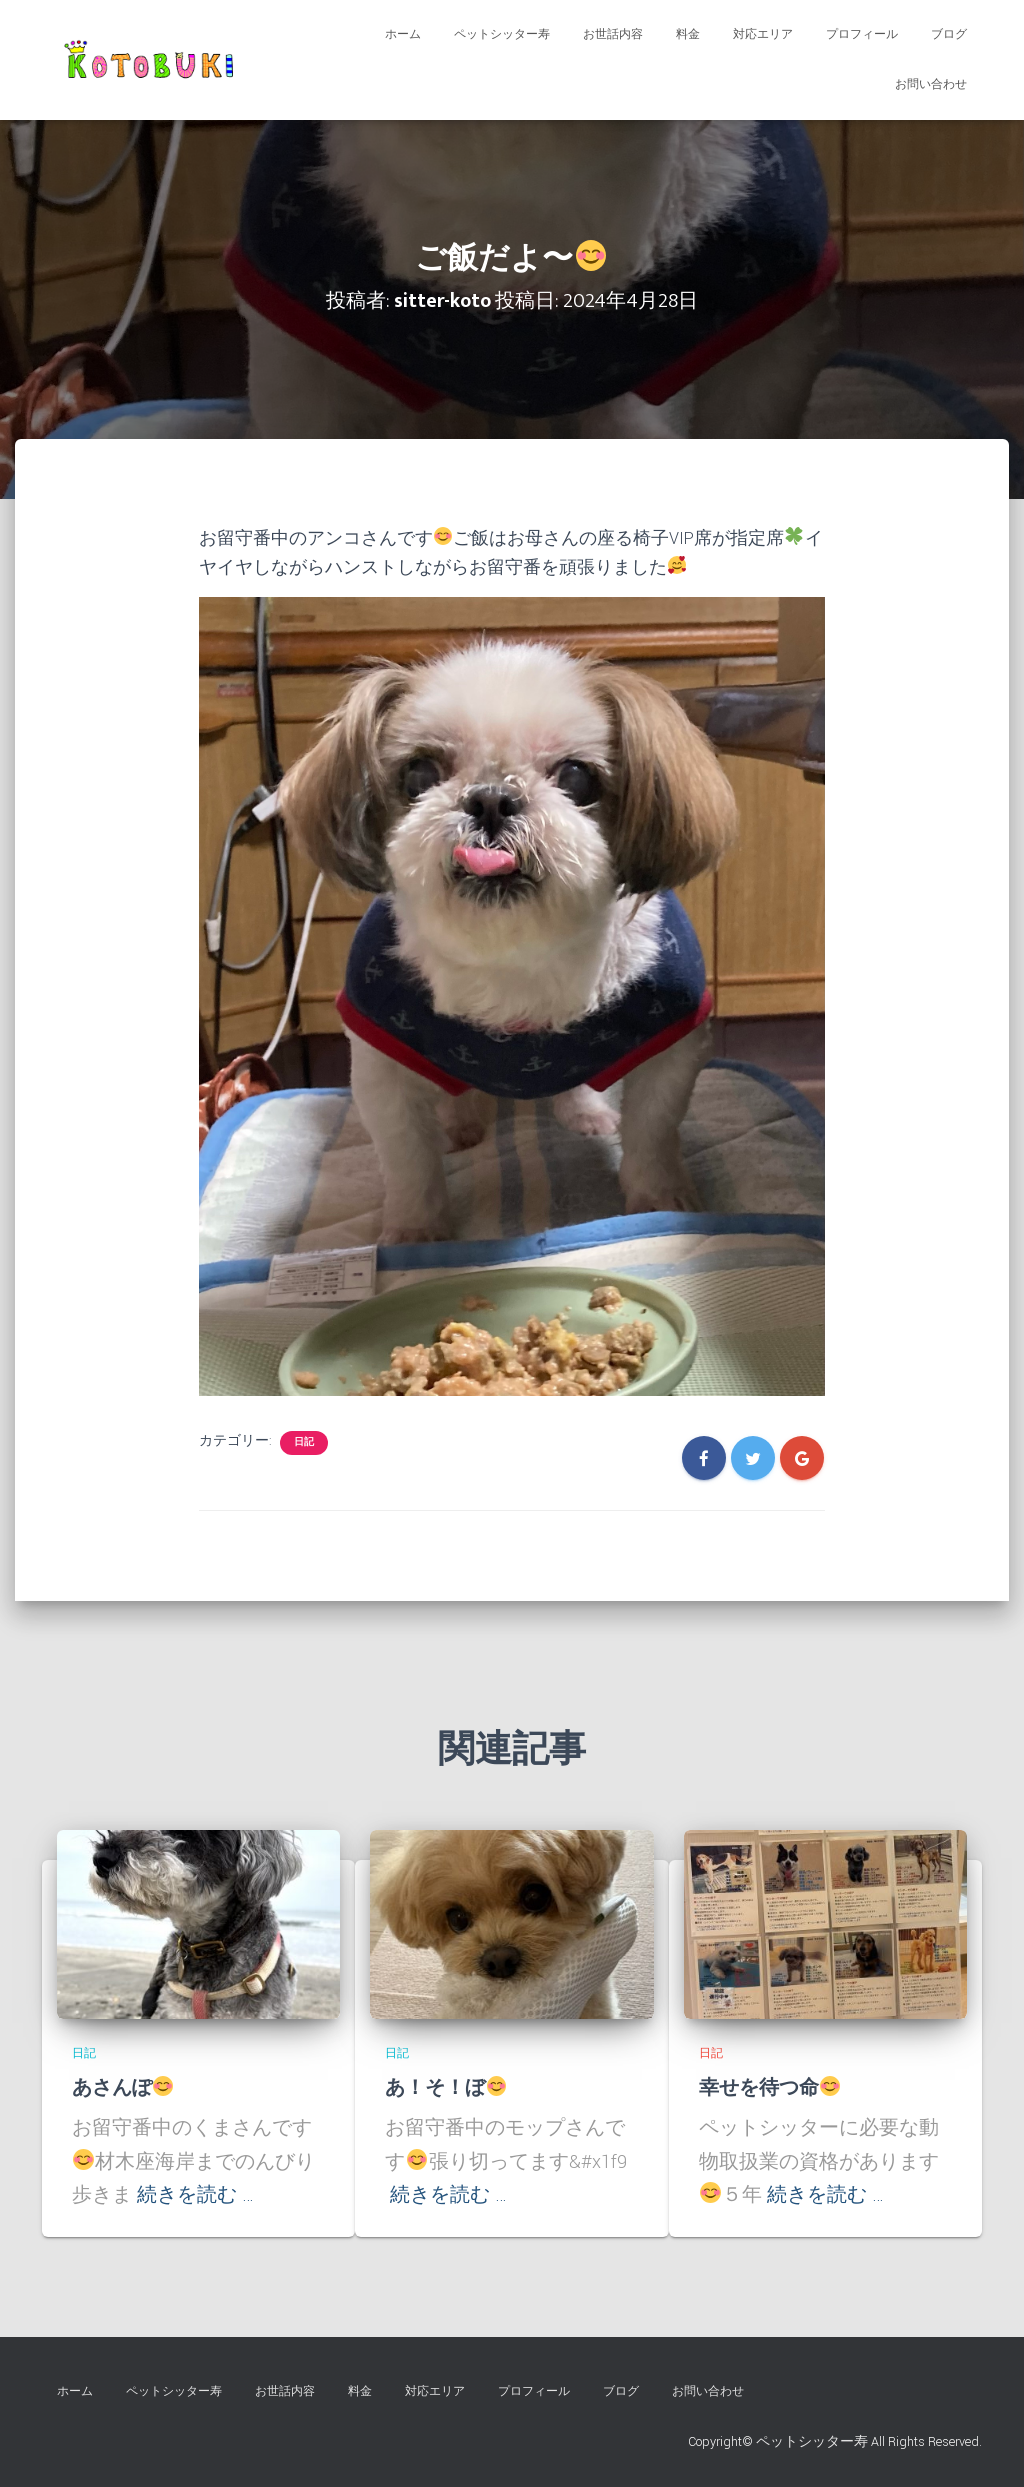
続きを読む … (195, 2195)
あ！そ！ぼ (446, 2088)
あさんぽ (123, 2088)
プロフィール (862, 34)
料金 (688, 34)
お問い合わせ (931, 84)
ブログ (949, 34)
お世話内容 (613, 34)
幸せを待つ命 (770, 2088)
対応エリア (763, 34)
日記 (304, 1442)
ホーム (403, 34)
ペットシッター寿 (502, 34)
